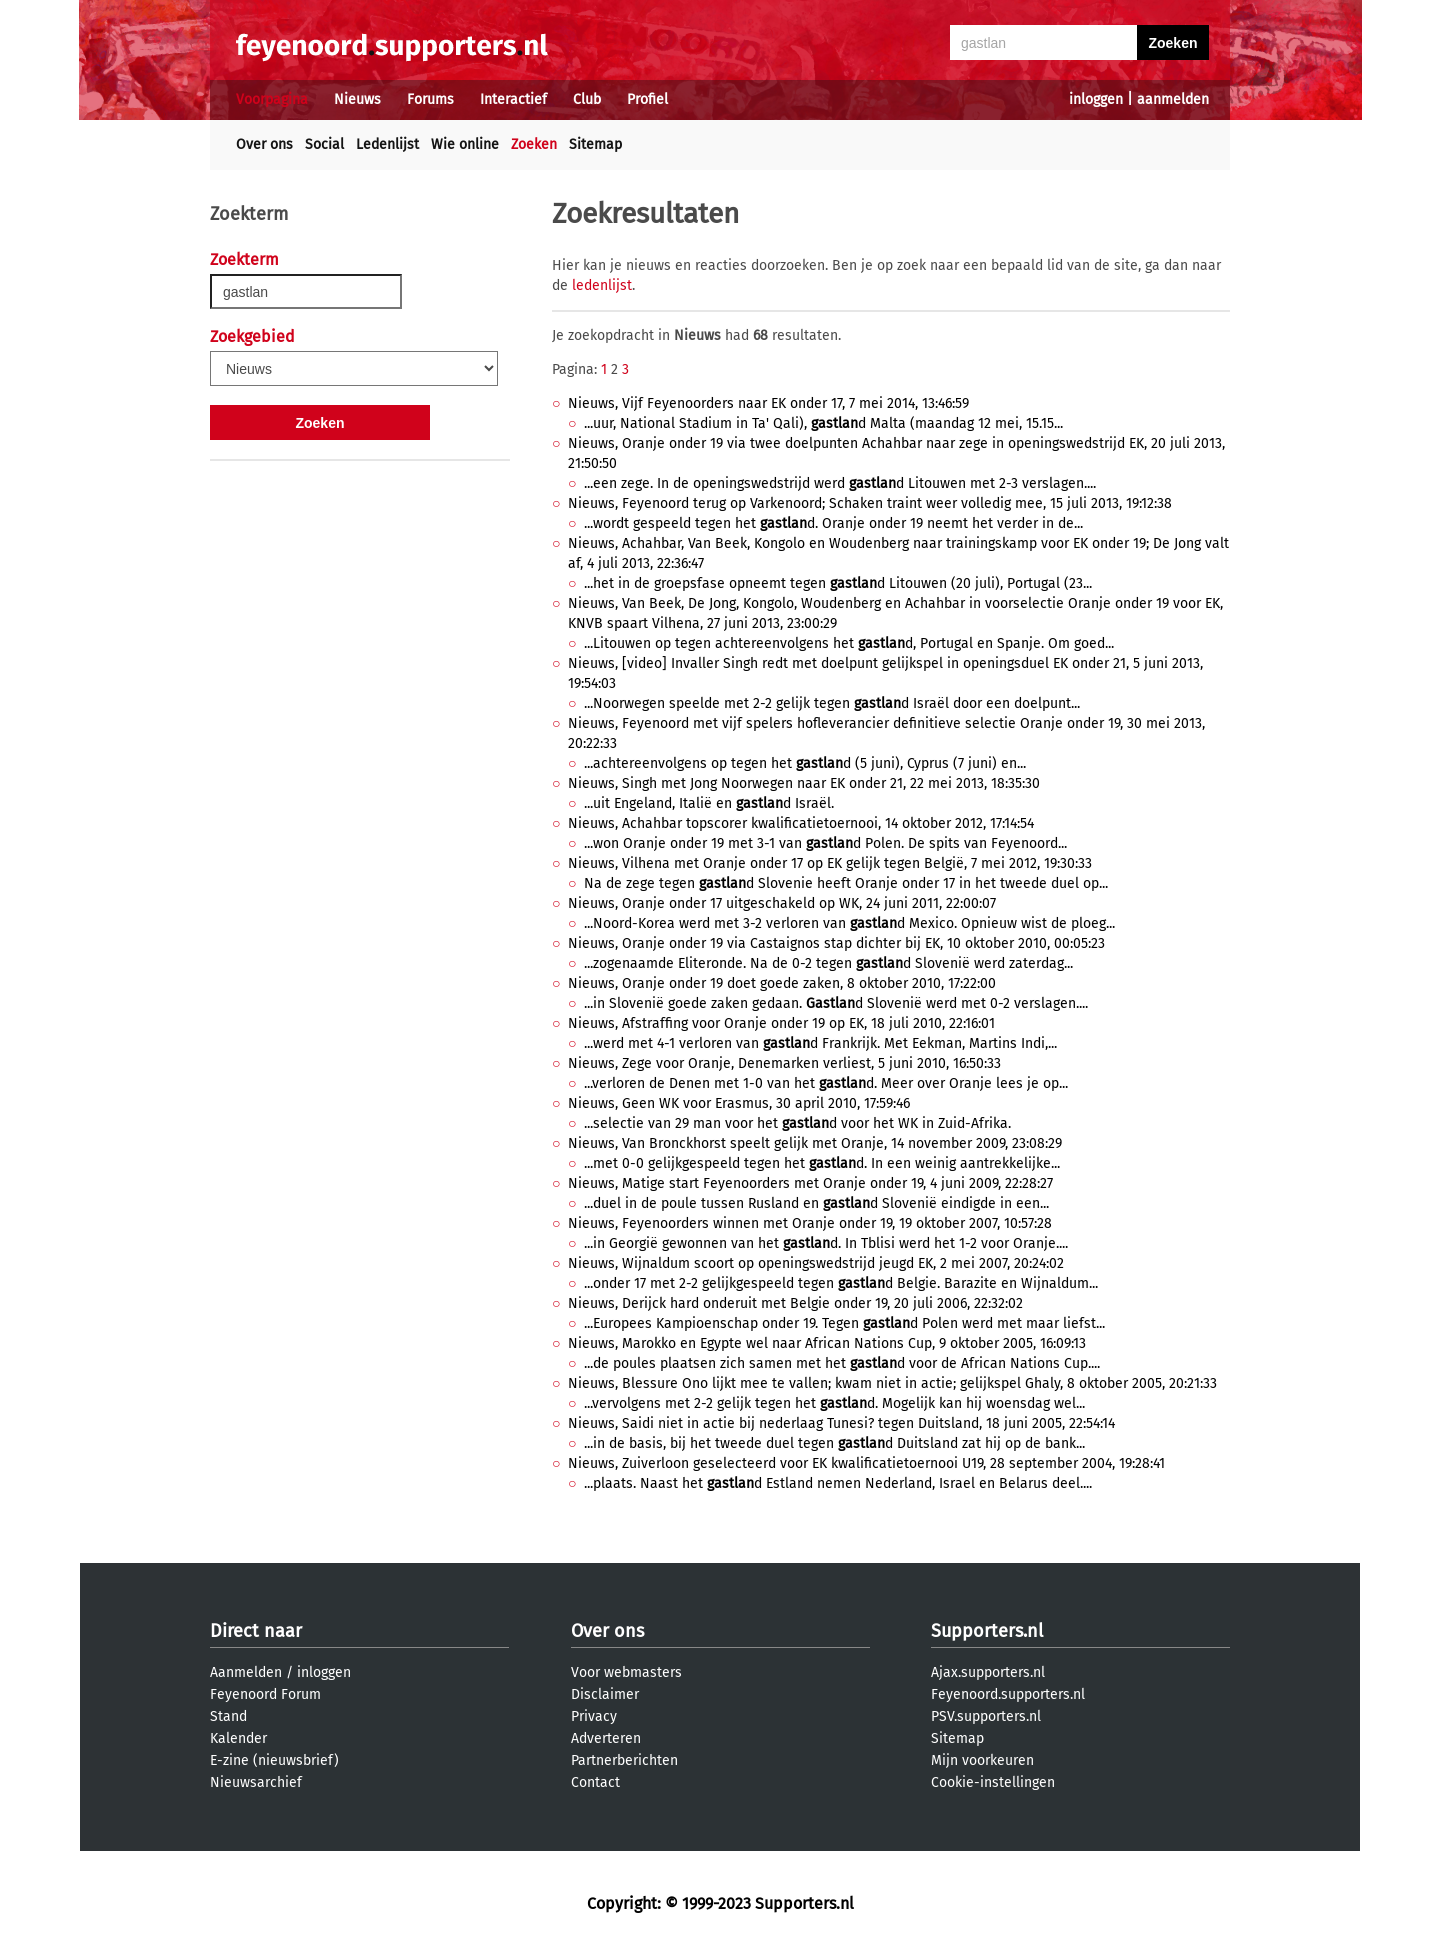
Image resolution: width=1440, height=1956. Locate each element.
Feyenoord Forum (265, 1694)
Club (587, 99)
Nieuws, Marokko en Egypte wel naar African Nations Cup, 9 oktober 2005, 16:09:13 (827, 1343)
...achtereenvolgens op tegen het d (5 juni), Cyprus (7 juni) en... (805, 763)
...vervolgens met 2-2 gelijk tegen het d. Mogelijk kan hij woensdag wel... (834, 1403)
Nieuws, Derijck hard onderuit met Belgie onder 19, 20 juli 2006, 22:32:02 (795, 1303)
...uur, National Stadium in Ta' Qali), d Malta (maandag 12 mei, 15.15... (823, 423)
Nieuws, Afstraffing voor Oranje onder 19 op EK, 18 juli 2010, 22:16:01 (781, 1023)
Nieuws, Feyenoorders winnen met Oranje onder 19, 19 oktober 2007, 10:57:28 (810, 1223)
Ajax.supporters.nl (988, 1672)
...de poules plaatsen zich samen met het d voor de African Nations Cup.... (842, 1363)
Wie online (465, 144)
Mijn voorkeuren (982, 1760)
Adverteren (606, 1738)
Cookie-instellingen (993, 1782)
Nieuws (357, 99)
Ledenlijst (387, 144)
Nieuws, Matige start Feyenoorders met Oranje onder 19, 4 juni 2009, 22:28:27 (810, 1183)
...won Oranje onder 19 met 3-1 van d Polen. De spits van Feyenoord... (825, 843)
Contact (595, 1782)
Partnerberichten (624, 1760)
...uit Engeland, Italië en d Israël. (709, 803)
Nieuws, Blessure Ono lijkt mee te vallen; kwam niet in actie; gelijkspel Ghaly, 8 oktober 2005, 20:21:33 (892, 1383)
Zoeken (534, 144)
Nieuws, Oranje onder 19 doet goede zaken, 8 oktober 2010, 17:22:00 (782, 983)
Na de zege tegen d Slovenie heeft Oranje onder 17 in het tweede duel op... (846, 883)
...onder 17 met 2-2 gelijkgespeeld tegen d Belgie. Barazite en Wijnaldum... (841, 1283)
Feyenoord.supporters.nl (1008, 1694)
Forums (430, 99)
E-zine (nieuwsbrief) (274, 1760)
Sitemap (595, 144)
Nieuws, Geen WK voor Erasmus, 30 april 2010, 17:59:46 (739, 1103)
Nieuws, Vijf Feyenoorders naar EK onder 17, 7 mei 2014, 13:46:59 (768, 403)
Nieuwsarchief (256, 1782)
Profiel (647, 99)
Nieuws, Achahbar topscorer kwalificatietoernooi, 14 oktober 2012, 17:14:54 (801, 823)
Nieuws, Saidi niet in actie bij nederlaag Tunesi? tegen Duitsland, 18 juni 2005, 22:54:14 (841, 1423)
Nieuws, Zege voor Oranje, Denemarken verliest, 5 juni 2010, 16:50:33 (784, 1063)
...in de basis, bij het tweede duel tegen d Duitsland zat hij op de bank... (834, 1443)
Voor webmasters (626, 1672)
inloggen (1096, 99)
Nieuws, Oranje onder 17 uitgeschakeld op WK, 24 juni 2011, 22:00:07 (782, 903)
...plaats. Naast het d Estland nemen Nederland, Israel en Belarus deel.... (838, 1483)
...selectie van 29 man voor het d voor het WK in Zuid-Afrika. (797, 1123)
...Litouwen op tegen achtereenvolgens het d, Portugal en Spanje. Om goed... (849, 643)
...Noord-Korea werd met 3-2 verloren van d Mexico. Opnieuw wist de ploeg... (849, 923)
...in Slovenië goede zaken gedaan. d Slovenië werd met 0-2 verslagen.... (836, 1003)
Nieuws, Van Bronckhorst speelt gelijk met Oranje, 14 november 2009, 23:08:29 (815, 1143)
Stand (228, 1716)
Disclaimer (605, 1694)
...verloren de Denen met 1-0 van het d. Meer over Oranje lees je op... (826, 1083)
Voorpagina (272, 99)
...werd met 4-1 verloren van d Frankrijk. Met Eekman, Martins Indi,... (820, 1043)
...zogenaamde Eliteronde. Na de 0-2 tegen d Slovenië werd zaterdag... (828, 963)
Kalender (238, 1738)
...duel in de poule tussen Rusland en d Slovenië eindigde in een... (816, 1203)
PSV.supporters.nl (986, 1716)
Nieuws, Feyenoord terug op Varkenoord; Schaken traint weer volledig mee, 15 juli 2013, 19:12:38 (870, 503)
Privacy (594, 1716)
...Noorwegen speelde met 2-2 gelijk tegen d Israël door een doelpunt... (832, 703)
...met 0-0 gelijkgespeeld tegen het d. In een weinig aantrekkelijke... (822, 1163)
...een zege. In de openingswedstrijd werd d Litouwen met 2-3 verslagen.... (840, 483)
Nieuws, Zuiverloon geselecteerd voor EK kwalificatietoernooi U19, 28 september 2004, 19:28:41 (866, 1463)
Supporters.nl (987, 1631)
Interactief (513, 99)
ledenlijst (602, 285)
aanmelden (1173, 99)
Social (324, 144)
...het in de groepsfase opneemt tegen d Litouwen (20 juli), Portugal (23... (838, 583)
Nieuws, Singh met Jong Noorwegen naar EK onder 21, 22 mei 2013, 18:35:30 (804, 783)
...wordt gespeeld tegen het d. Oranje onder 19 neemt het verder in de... (833, 523)
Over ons (264, 144)
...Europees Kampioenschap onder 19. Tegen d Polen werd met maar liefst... (844, 1323)
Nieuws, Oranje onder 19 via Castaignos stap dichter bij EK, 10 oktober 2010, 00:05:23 (836, 943)
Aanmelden (246, 1672)
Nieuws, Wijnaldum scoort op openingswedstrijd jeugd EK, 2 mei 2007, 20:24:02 (816, 1263)
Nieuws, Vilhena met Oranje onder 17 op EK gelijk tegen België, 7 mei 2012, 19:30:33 (830, 863)
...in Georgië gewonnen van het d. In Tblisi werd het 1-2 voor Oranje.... (826, 1243)
